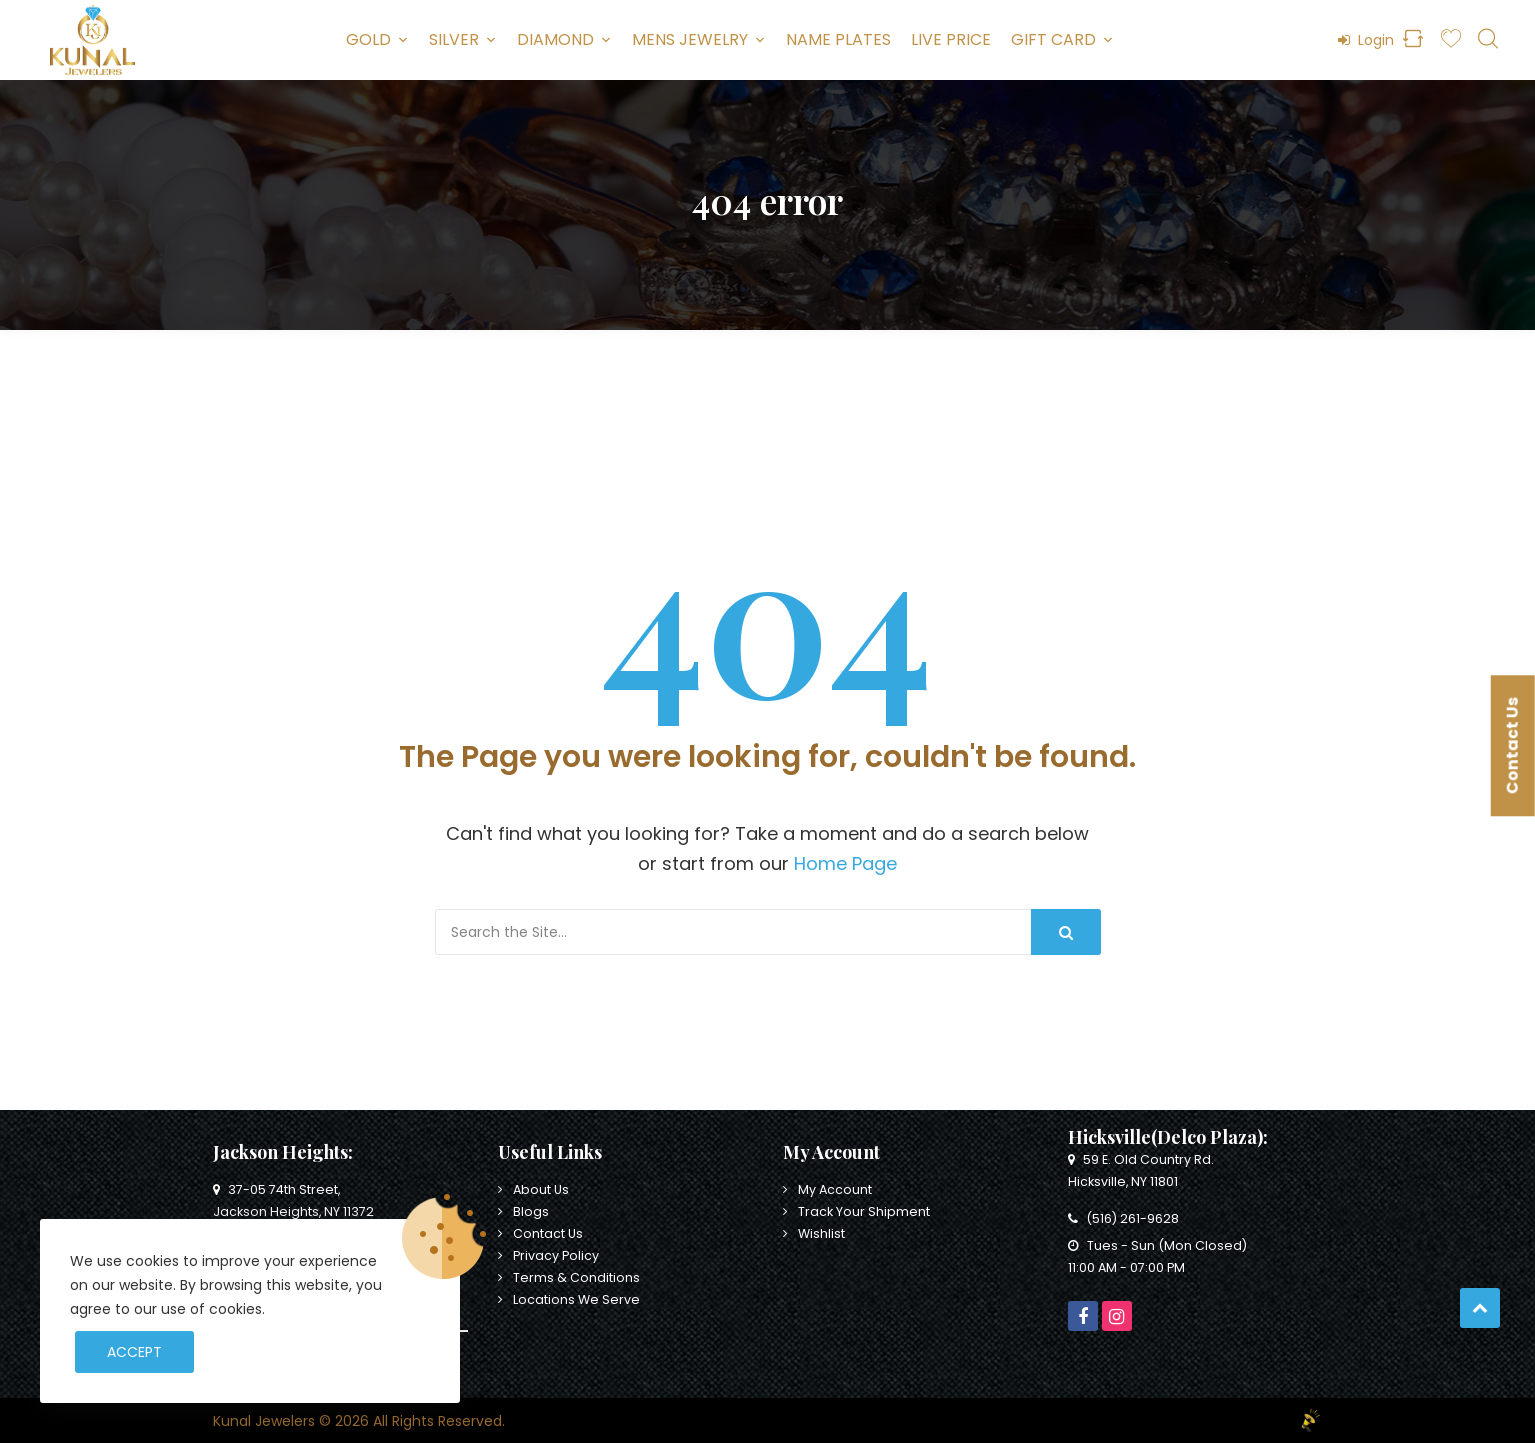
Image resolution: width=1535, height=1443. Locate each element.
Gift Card (1053, 39)
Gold (368, 39)
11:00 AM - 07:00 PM (1126, 1267)
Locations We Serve (576, 1299)
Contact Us (548, 1233)
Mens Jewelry (690, 39)
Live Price (951, 39)
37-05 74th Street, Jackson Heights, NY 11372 (293, 1200)
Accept (134, 1352)
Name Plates (838, 39)
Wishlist (821, 1233)
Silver (454, 39)
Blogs (531, 1211)
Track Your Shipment (864, 1211)
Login (1366, 40)
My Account (835, 1189)
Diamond (555, 39)
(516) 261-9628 (1123, 1218)
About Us (541, 1189)
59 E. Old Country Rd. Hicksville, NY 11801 (1141, 1170)
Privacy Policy (556, 1255)
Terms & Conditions (576, 1277)
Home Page (845, 863)
